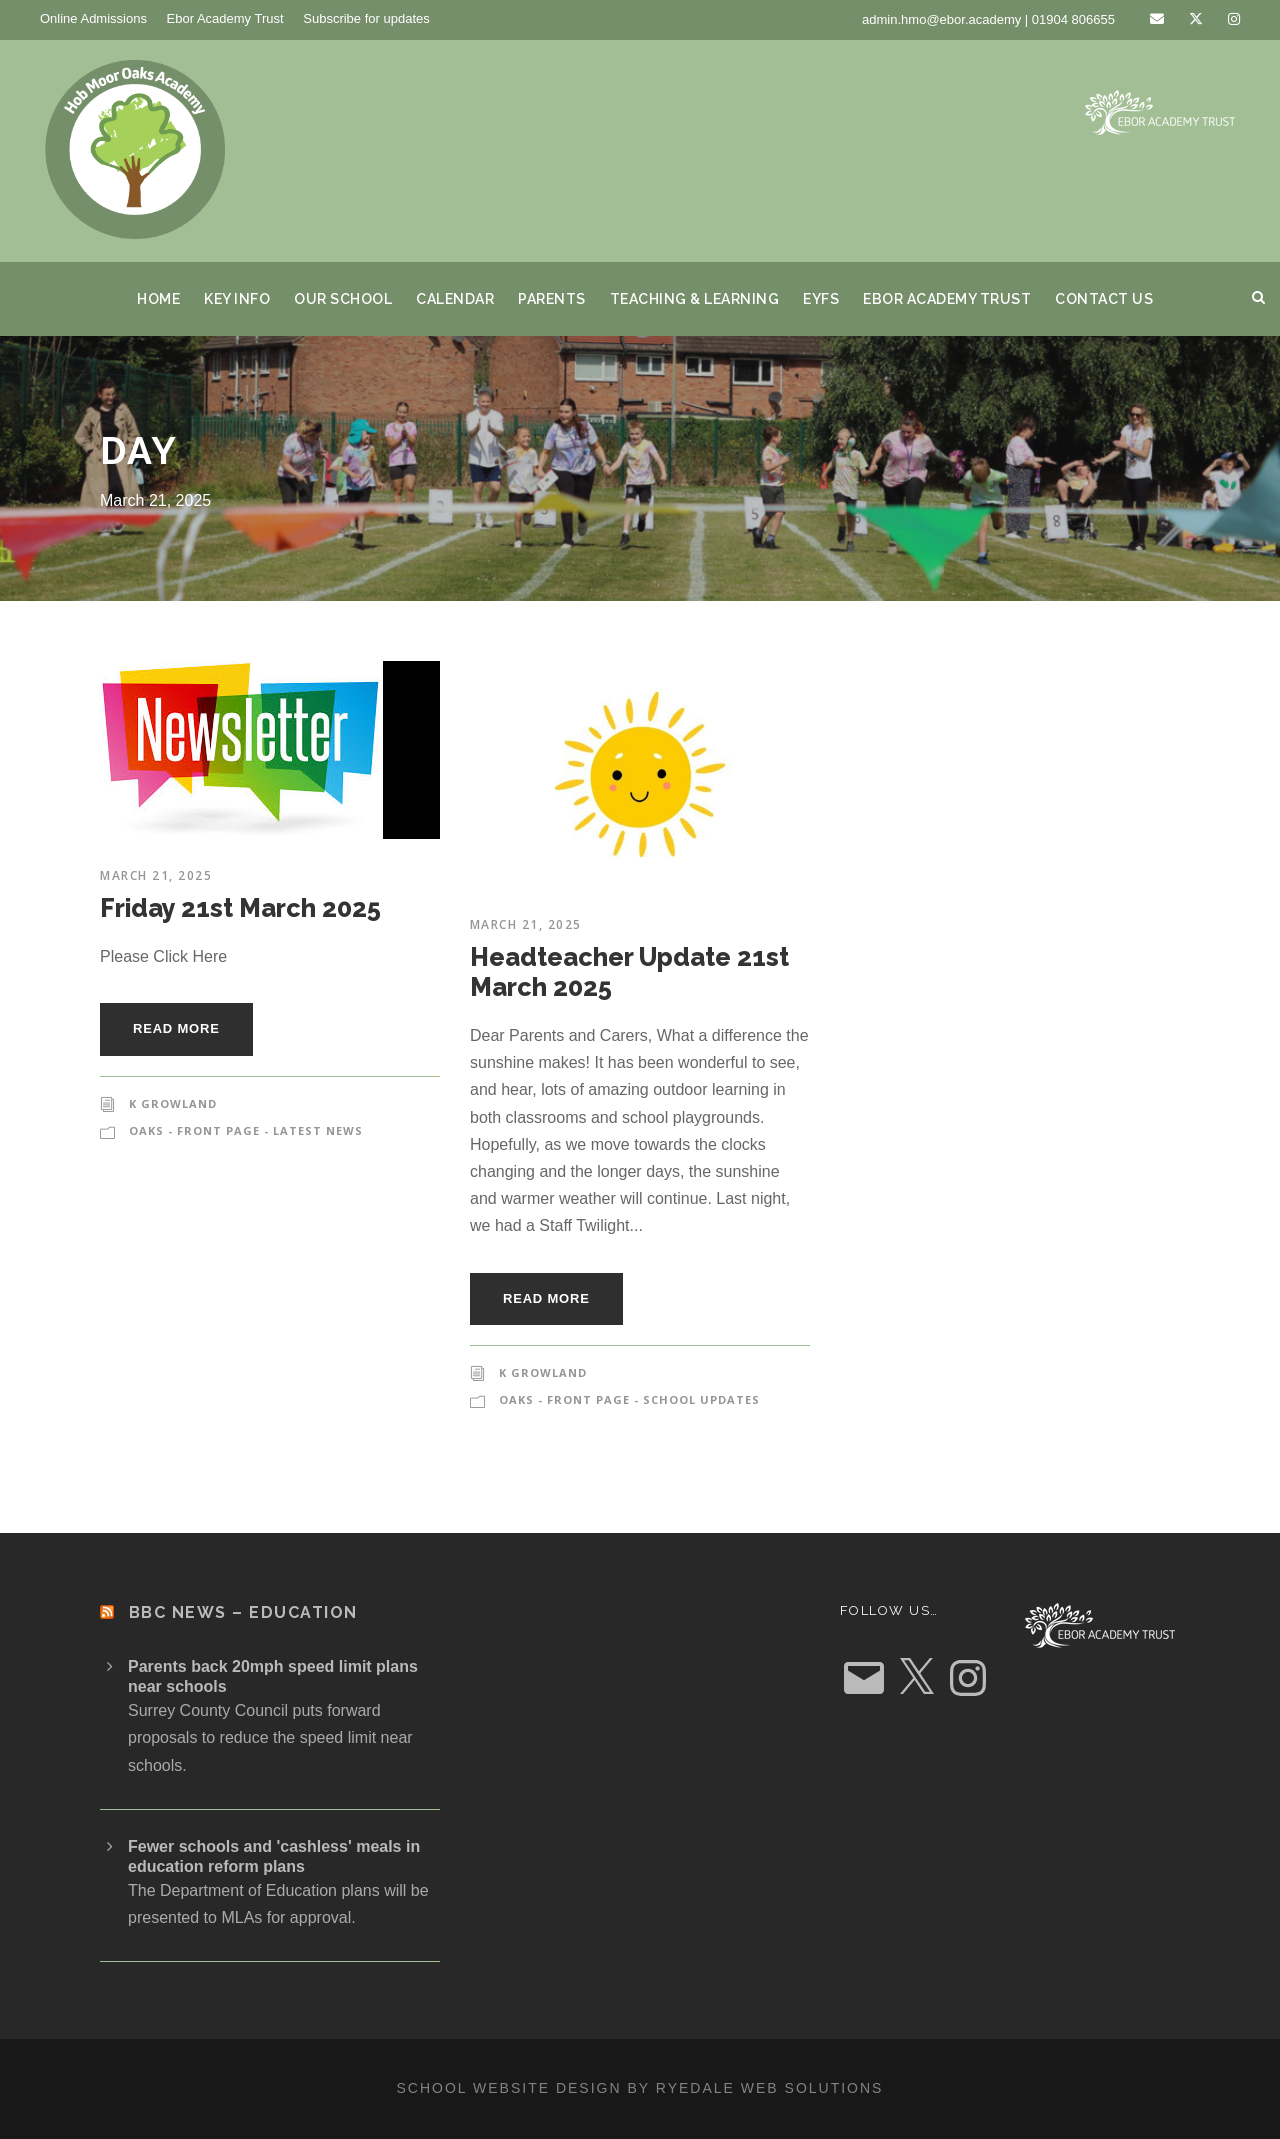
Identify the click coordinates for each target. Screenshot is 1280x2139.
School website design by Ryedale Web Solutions (640, 2088)
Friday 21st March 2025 (240, 908)
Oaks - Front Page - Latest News (246, 1130)
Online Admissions (93, 18)
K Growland (173, 1103)
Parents (552, 299)
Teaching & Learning (695, 299)
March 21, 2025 (156, 875)
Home (158, 299)
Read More (176, 1028)
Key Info (237, 299)
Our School (343, 299)
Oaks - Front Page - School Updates (629, 1399)
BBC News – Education (243, 1612)
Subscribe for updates (366, 18)
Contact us (1104, 299)
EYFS (821, 299)
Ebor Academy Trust (225, 18)
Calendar (455, 299)
